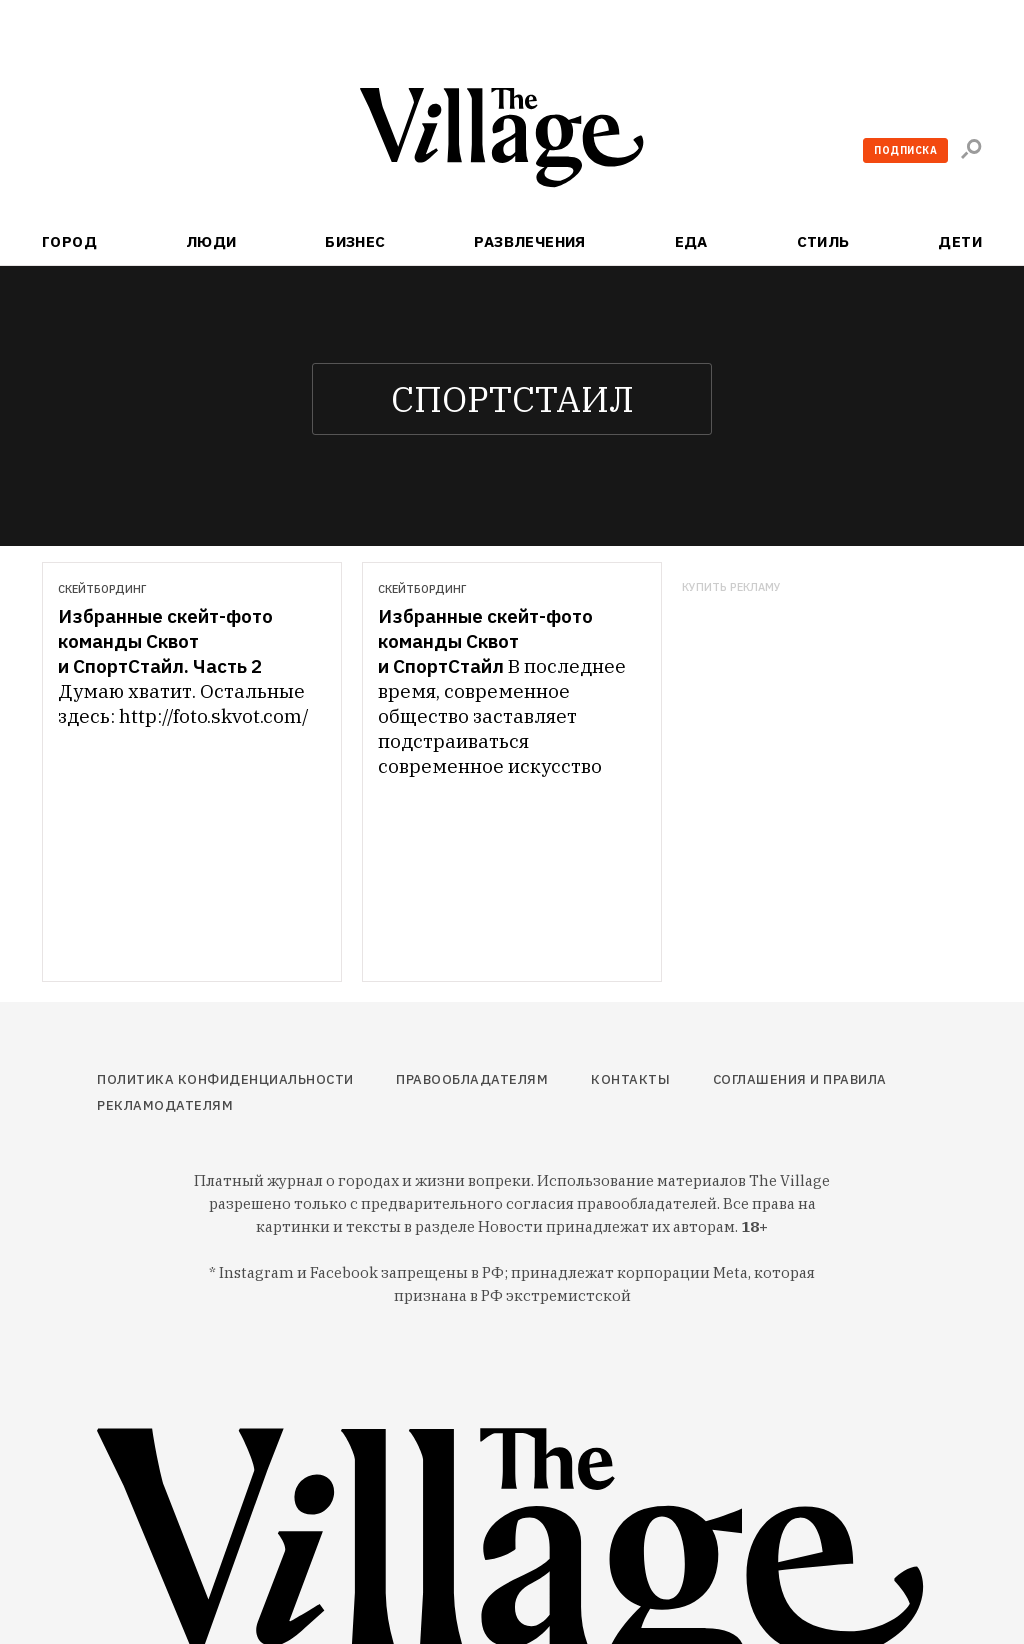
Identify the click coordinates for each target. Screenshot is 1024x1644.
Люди (211, 241)
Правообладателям (472, 1079)
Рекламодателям (165, 1105)
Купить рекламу (731, 587)
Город (69, 241)
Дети (960, 241)
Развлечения (530, 241)
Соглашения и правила (800, 1079)
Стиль (823, 241)
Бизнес (355, 241)
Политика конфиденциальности (225, 1079)
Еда (691, 241)
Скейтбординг (102, 589)
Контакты (630, 1079)
